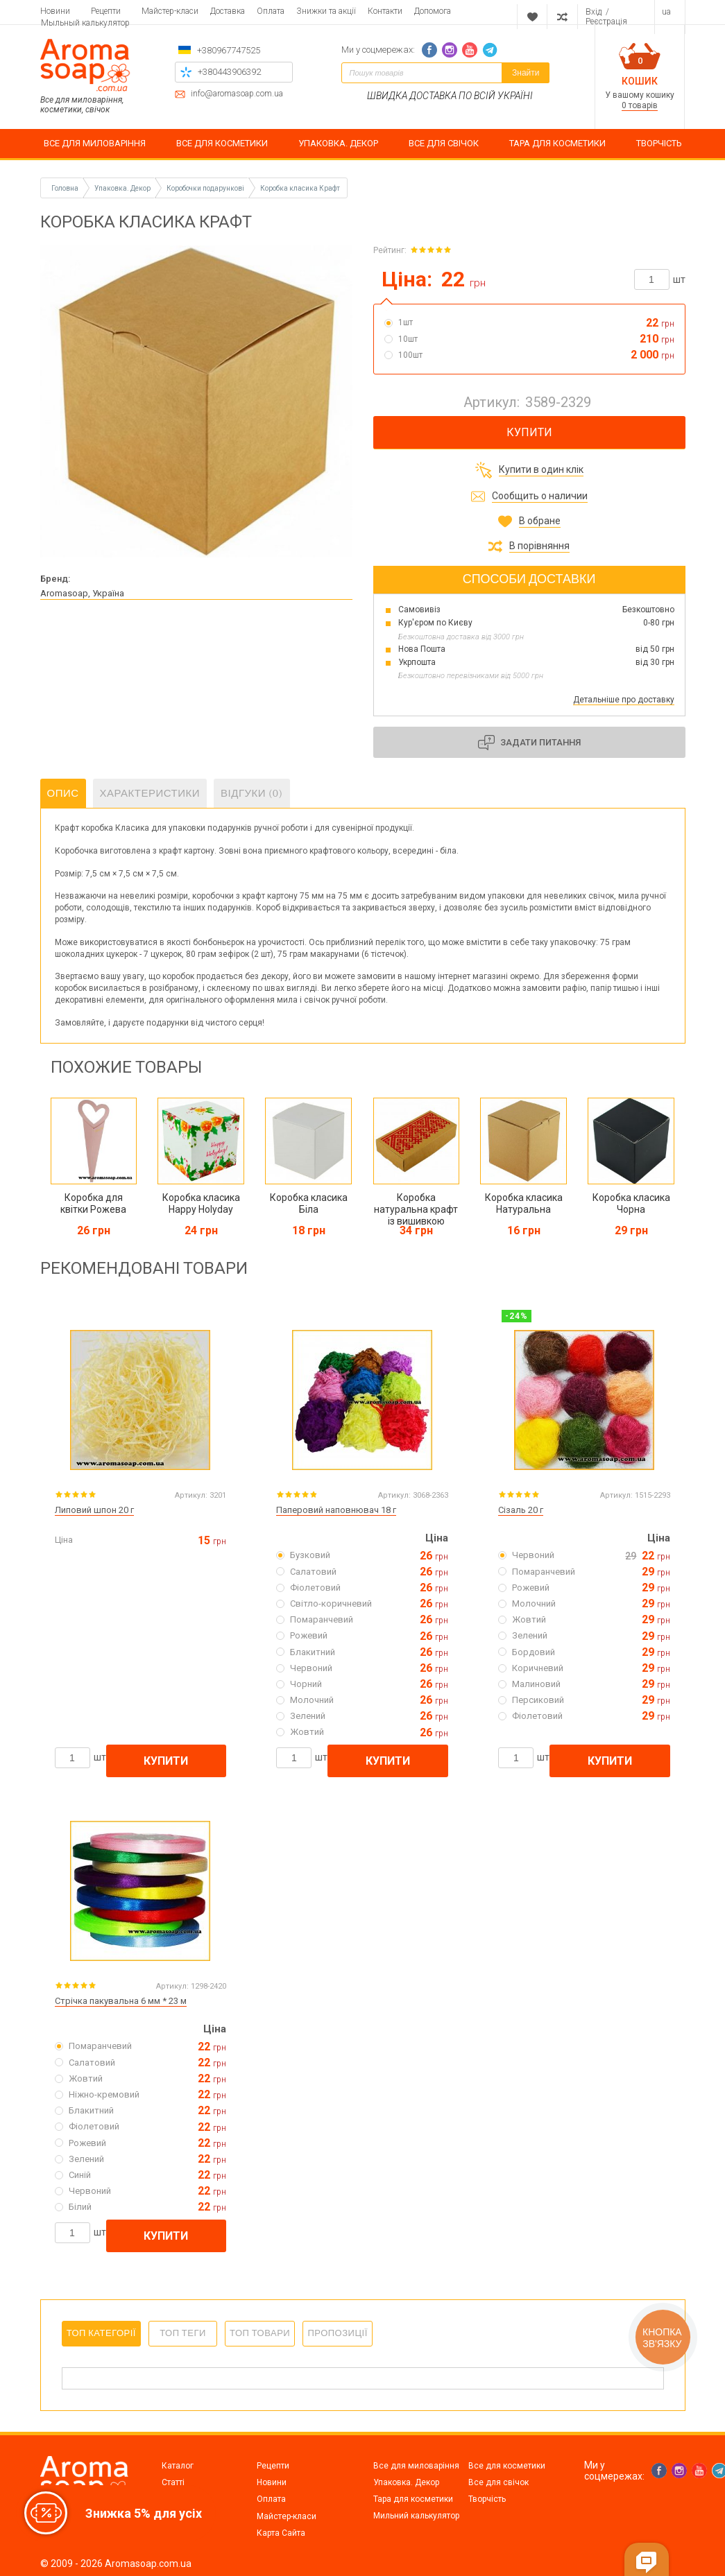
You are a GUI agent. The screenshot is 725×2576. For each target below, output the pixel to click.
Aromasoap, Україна (82, 593)
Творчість (487, 2499)
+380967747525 (228, 50)
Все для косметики (506, 2466)
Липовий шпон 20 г (94, 1510)
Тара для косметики (413, 2499)
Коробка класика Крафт (300, 188)
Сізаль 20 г (520, 1510)
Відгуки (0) (252, 793)
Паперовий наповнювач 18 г (336, 1510)
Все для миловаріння (416, 2466)
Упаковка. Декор (406, 2482)
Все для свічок (498, 2482)
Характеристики (150, 793)
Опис (63, 793)
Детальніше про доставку (623, 699)
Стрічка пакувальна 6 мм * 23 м (121, 2001)
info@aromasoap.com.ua (237, 93)
